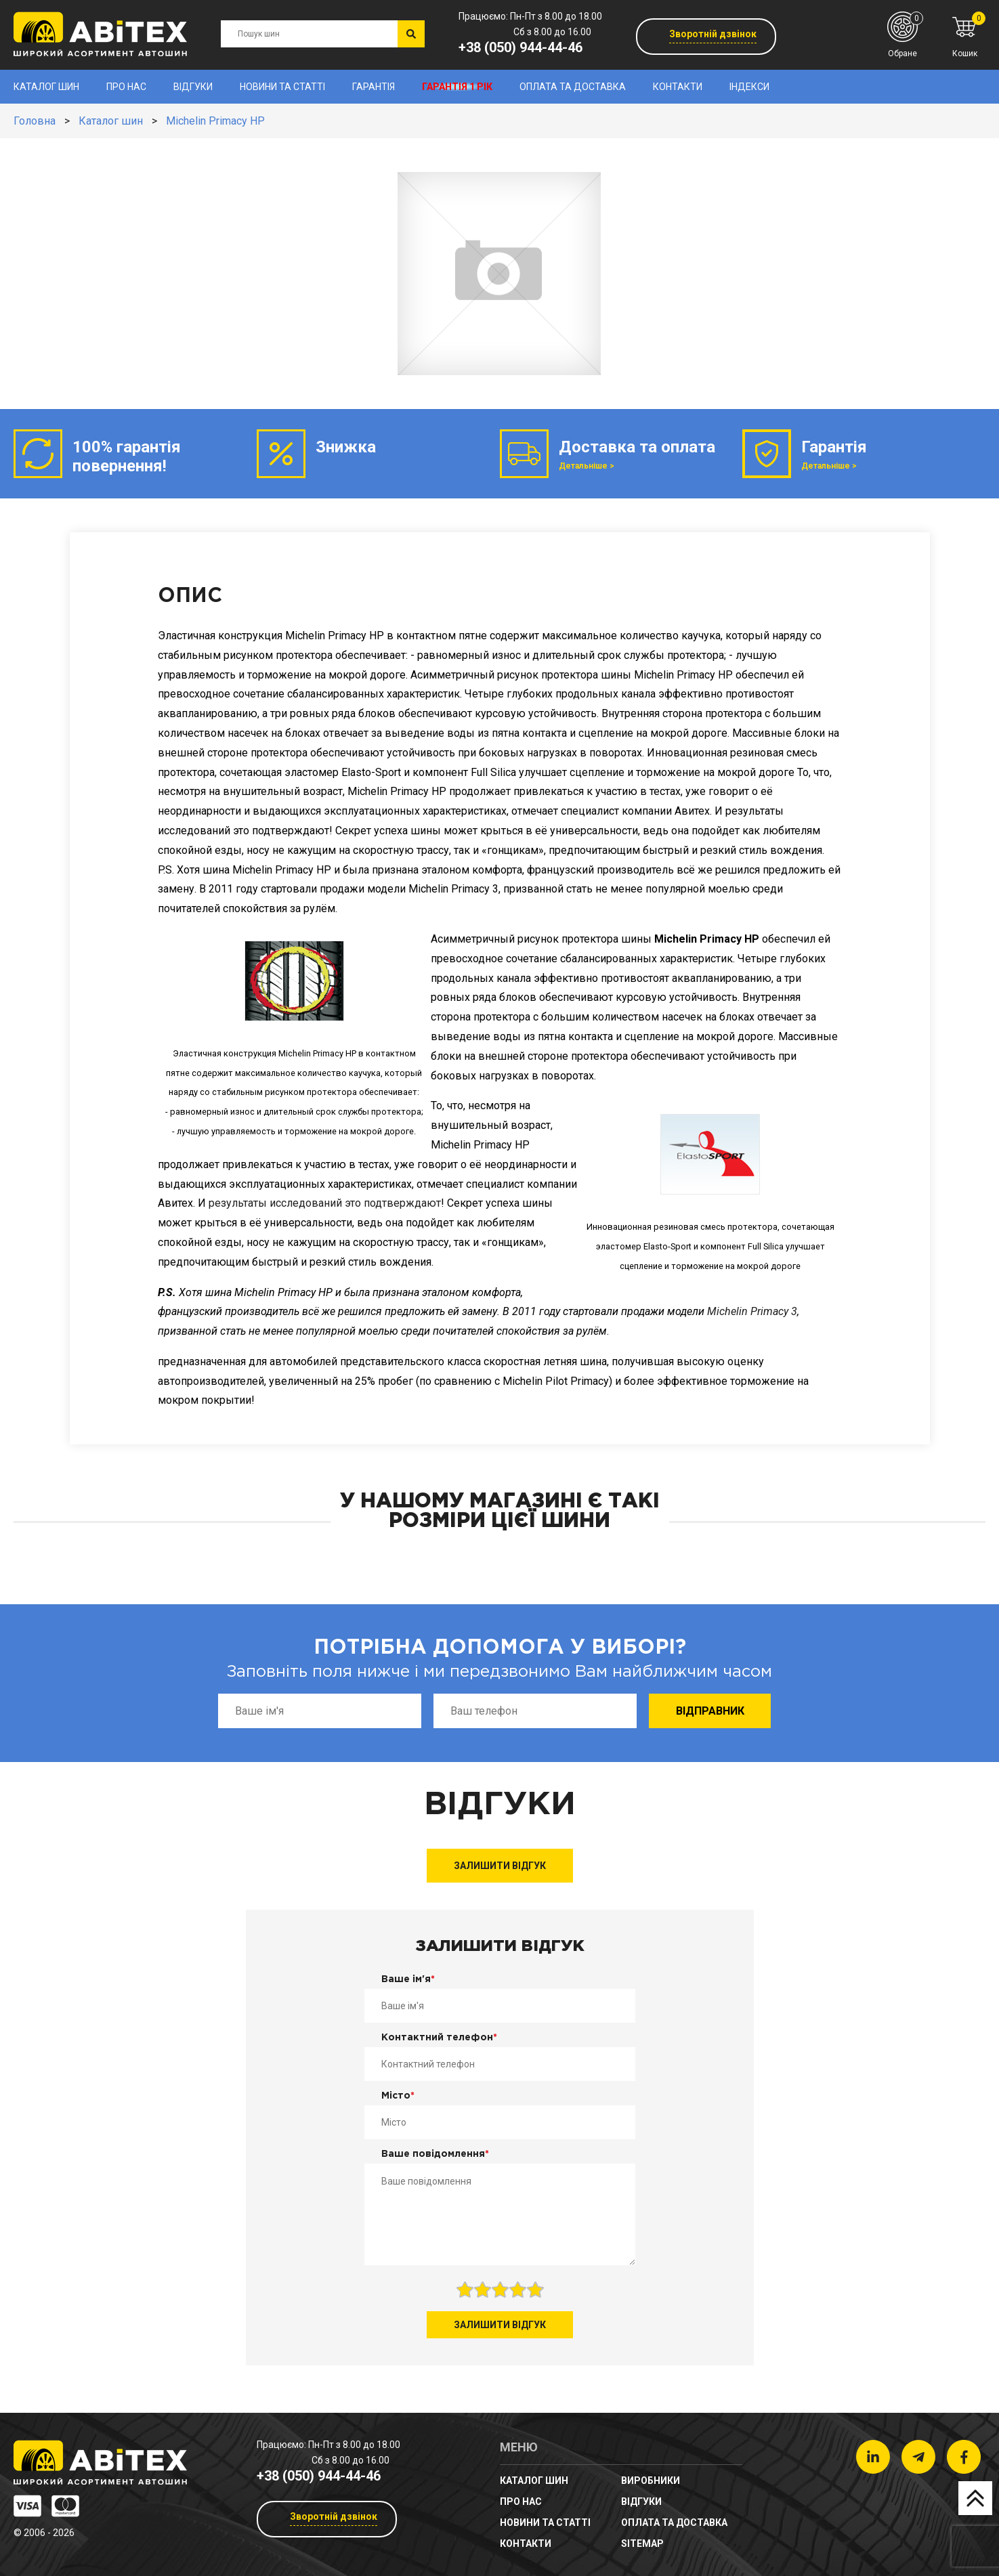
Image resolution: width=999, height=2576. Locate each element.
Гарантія (373, 86)
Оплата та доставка (572, 86)
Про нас (126, 86)
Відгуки (193, 86)
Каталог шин (46, 86)
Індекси (749, 86)
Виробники (650, 2480)
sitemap (642, 2543)
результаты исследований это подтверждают (325, 1203)
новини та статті (282, 86)
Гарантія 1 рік (457, 86)
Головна (35, 120)
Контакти (677, 86)
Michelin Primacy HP (215, 120)
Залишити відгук (500, 1865)
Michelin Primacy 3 (752, 1311)
